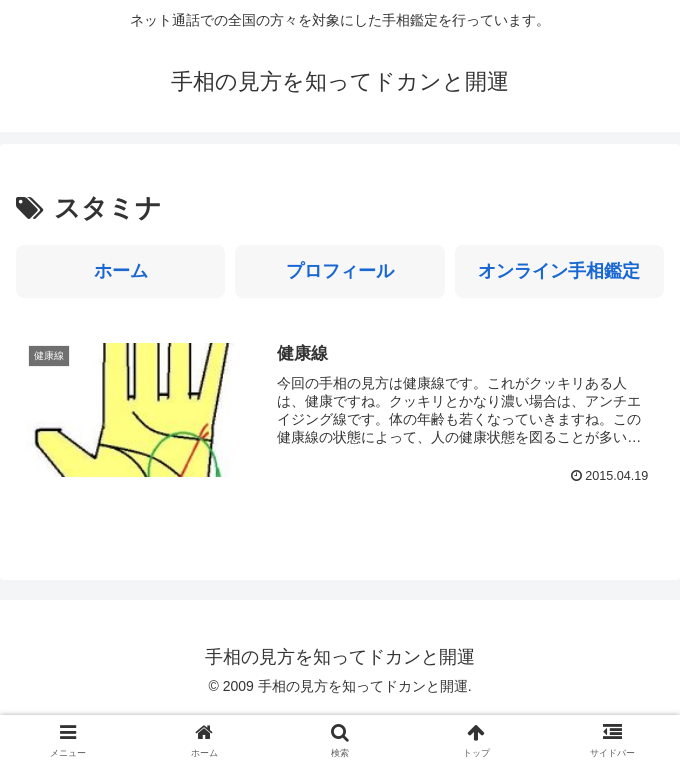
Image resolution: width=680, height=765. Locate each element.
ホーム (121, 271)
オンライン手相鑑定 (559, 271)
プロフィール (340, 271)
